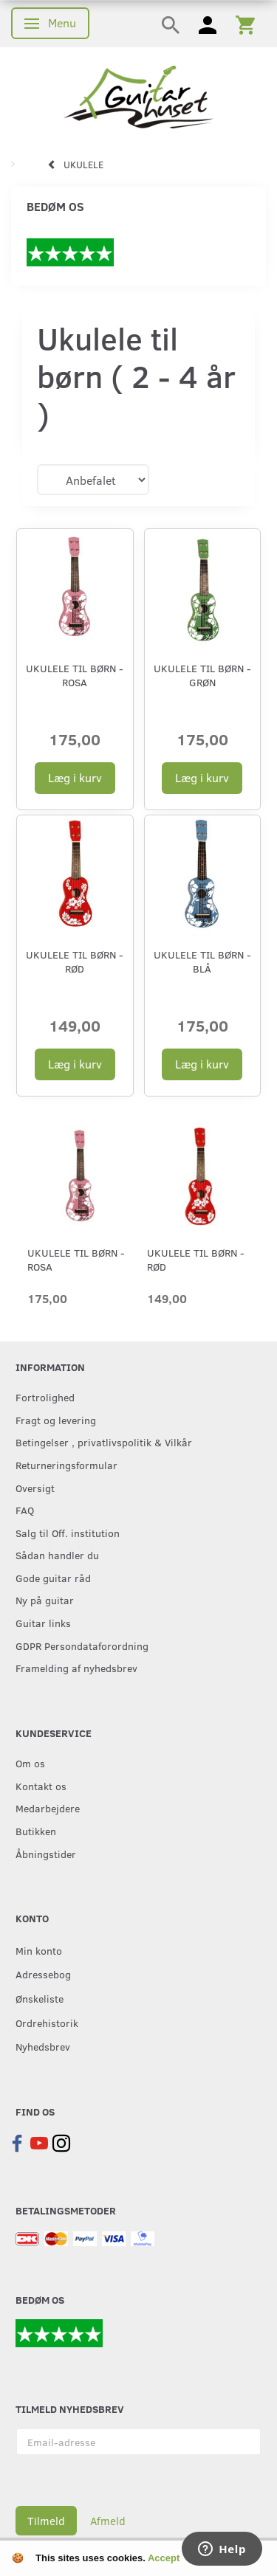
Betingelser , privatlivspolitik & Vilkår (104, 1441)
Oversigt (35, 1487)
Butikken (36, 1830)
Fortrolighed (45, 1396)
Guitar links (43, 1622)
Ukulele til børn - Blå (202, 961)
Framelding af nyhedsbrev (76, 1667)
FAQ (25, 1509)
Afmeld (108, 2520)
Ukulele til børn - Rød (74, 961)
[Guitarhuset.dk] (138, 95)
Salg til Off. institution (68, 1532)
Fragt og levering (56, 1419)
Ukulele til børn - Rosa (74, 675)
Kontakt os (41, 1785)
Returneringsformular (66, 1464)
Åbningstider (46, 1853)
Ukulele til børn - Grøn (202, 675)
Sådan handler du (57, 1554)
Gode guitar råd (53, 1577)
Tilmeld (46, 2520)
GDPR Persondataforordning (82, 1645)
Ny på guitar (45, 1599)
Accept (163, 2557)
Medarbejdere (48, 1807)
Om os (30, 1762)
